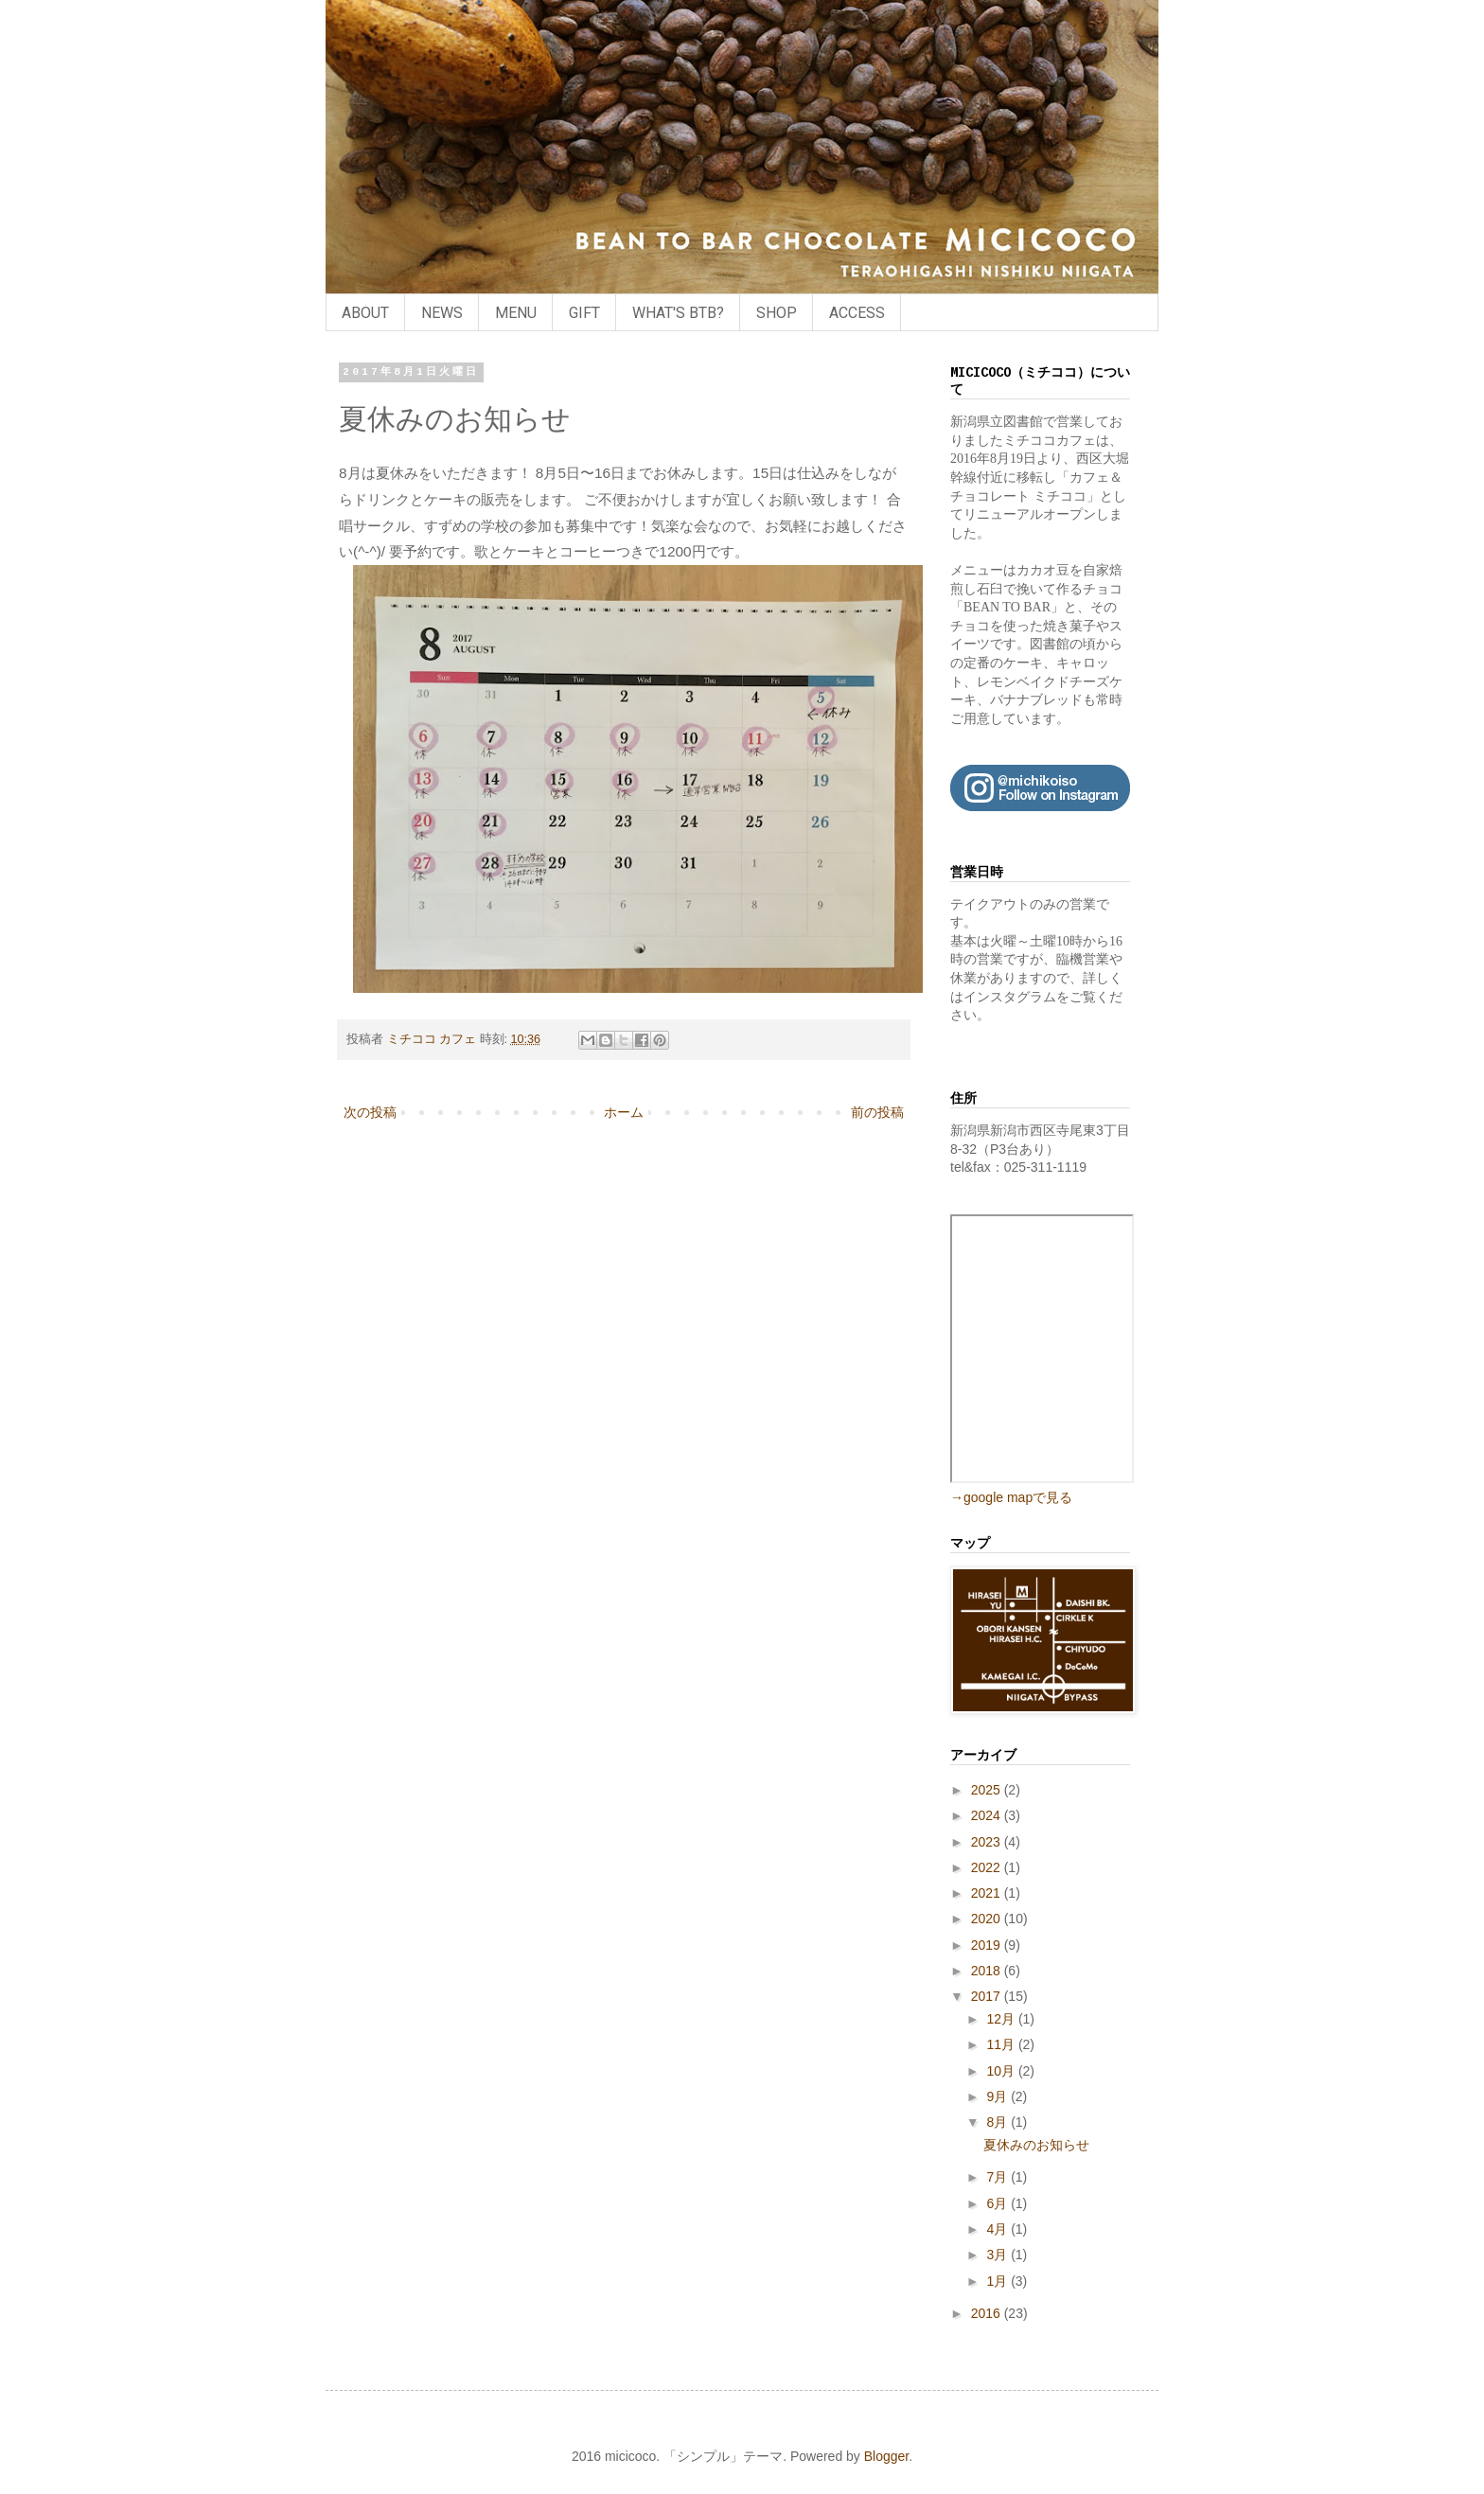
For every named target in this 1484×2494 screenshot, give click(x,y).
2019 (987, 1945)
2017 (987, 1996)
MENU (516, 313)
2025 (987, 1789)
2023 (987, 1841)
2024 (987, 1815)
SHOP (776, 313)
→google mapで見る (1011, 1497)
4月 (998, 2229)
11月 (1001, 2044)
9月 (998, 2096)
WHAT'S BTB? (678, 313)
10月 (1001, 2070)
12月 (1001, 2018)
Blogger (886, 2456)
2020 (987, 1918)
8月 (998, 2122)
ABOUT (365, 313)
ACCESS (857, 313)
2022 (987, 1867)
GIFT (584, 313)
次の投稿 (370, 1112)
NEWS (442, 313)
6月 (998, 2203)
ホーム (624, 1112)
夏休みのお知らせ (1036, 2144)
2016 (987, 2313)
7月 (998, 2176)
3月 (998, 2254)
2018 (987, 1970)
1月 (998, 2281)
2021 (987, 1893)
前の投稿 (877, 1112)
